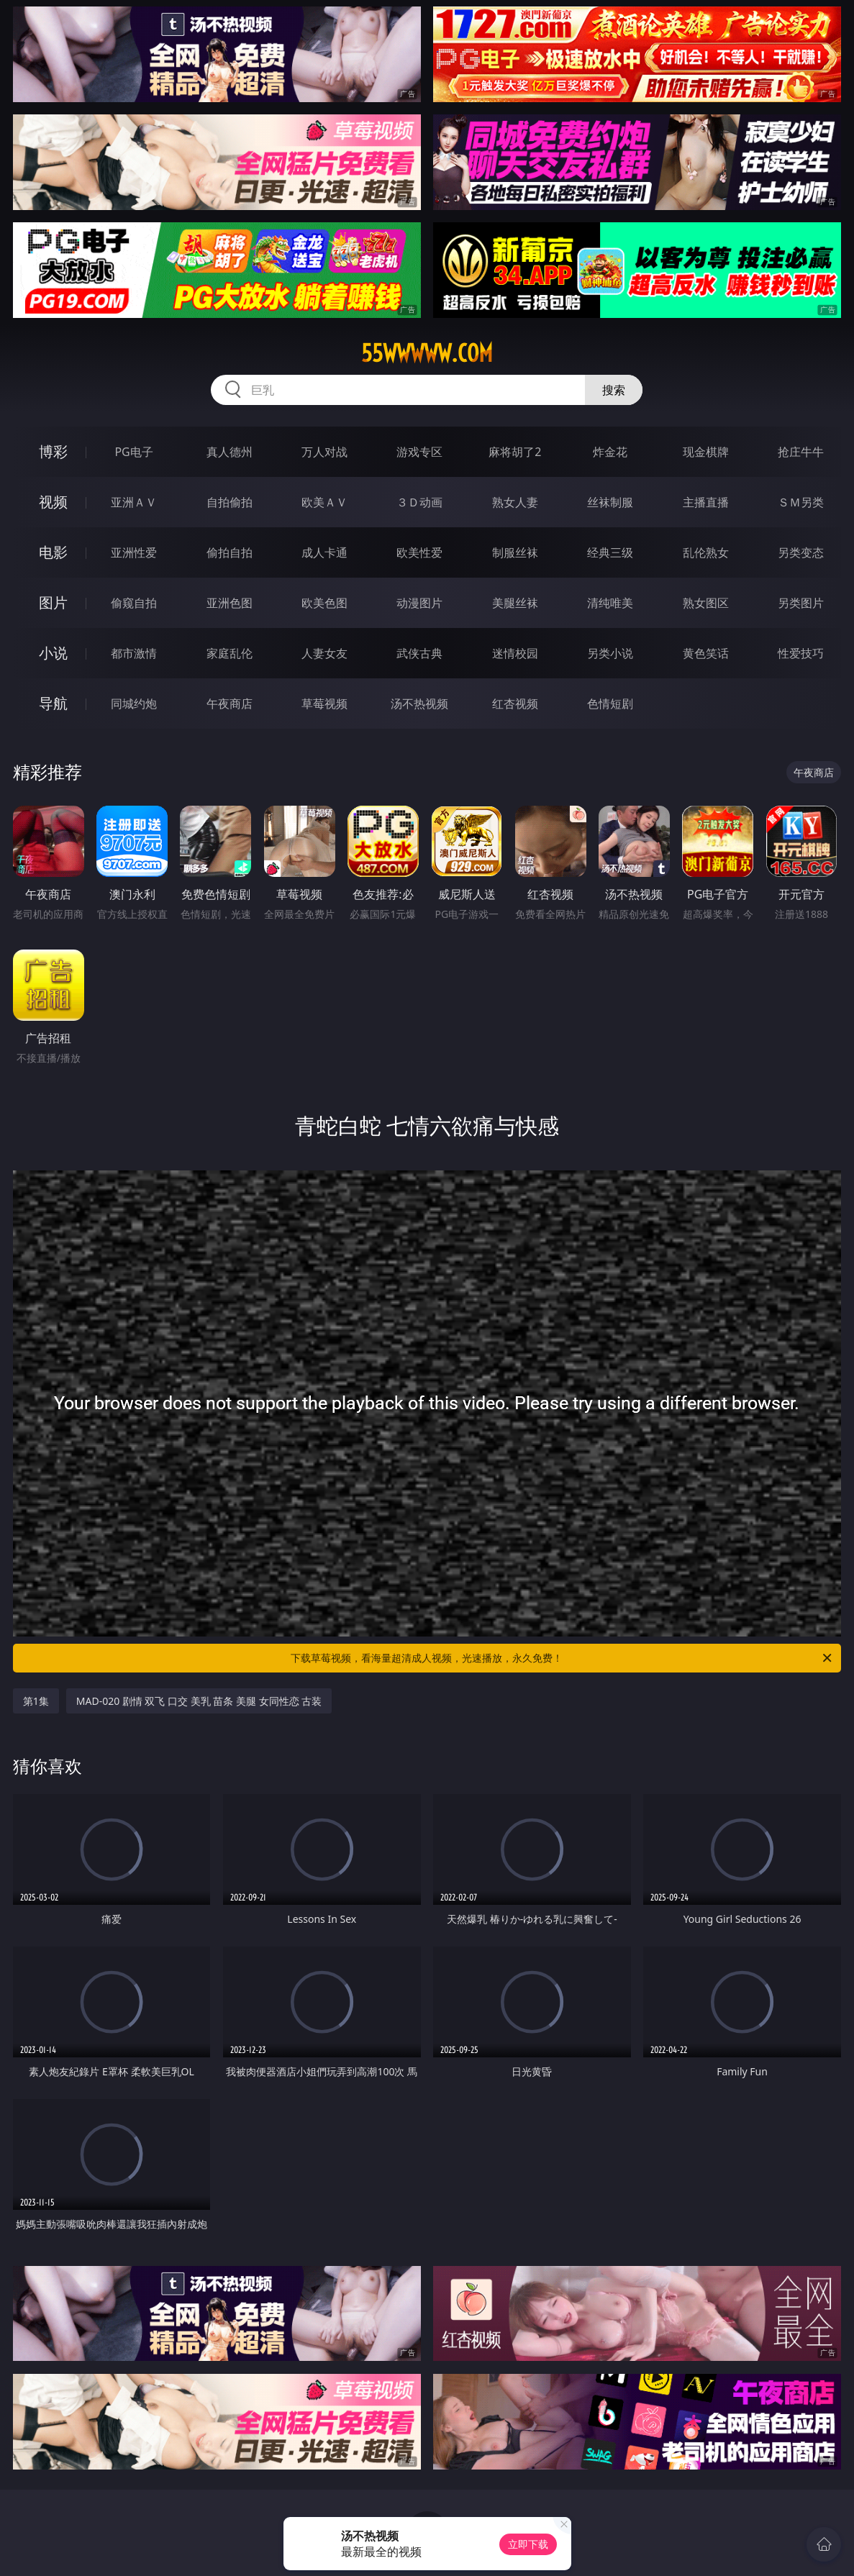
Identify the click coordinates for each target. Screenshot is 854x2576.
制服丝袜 (515, 552)
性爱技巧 (801, 653)
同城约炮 (134, 703)
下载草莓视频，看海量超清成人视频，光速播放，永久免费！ (562, 1658)
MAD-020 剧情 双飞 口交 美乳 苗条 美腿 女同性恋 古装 (199, 1701)
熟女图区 (706, 603)
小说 (53, 653)
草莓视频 (324, 703)
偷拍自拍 (229, 552)
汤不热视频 (419, 703)
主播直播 (706, 502)
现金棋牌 (706, 452)
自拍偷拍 (229, 502)
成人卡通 (324, 552)
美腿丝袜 (515, 603)
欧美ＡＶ (324, 502)
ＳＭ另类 (801, 502)
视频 (53, 501)
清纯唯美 (610, 603)
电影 (53, 552)
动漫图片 (419, 603)
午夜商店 (229, 703)
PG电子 (133, 452)
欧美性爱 (419, 552)
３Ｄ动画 (419, 502)
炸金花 (610, 452)
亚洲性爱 (134, 552)
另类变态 (801, 552)
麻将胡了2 (515, 452)
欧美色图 (324, 603)
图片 (53, 602)
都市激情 (134, 653)
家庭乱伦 (229, 653)
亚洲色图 (229, 603)
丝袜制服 (610, 502)
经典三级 (610, 552)
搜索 (613, 390)
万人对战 (324, 452)
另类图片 (801, 603)
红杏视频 (515, 703)
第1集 (36, 1701)
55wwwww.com (427, 353)
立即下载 (528, 2544)
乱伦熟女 (706, 552)
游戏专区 (419, 452)
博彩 (53, 451)
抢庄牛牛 (801, 452)
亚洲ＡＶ (134, 502)
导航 (53, 703)
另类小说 (610, 653)
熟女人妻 (515, 502)
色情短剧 (610, 703)
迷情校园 (515, 653)
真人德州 (229, 452)
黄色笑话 (706, 653)
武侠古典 (419, 653)
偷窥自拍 (134, 603)
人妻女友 (324, 653)
